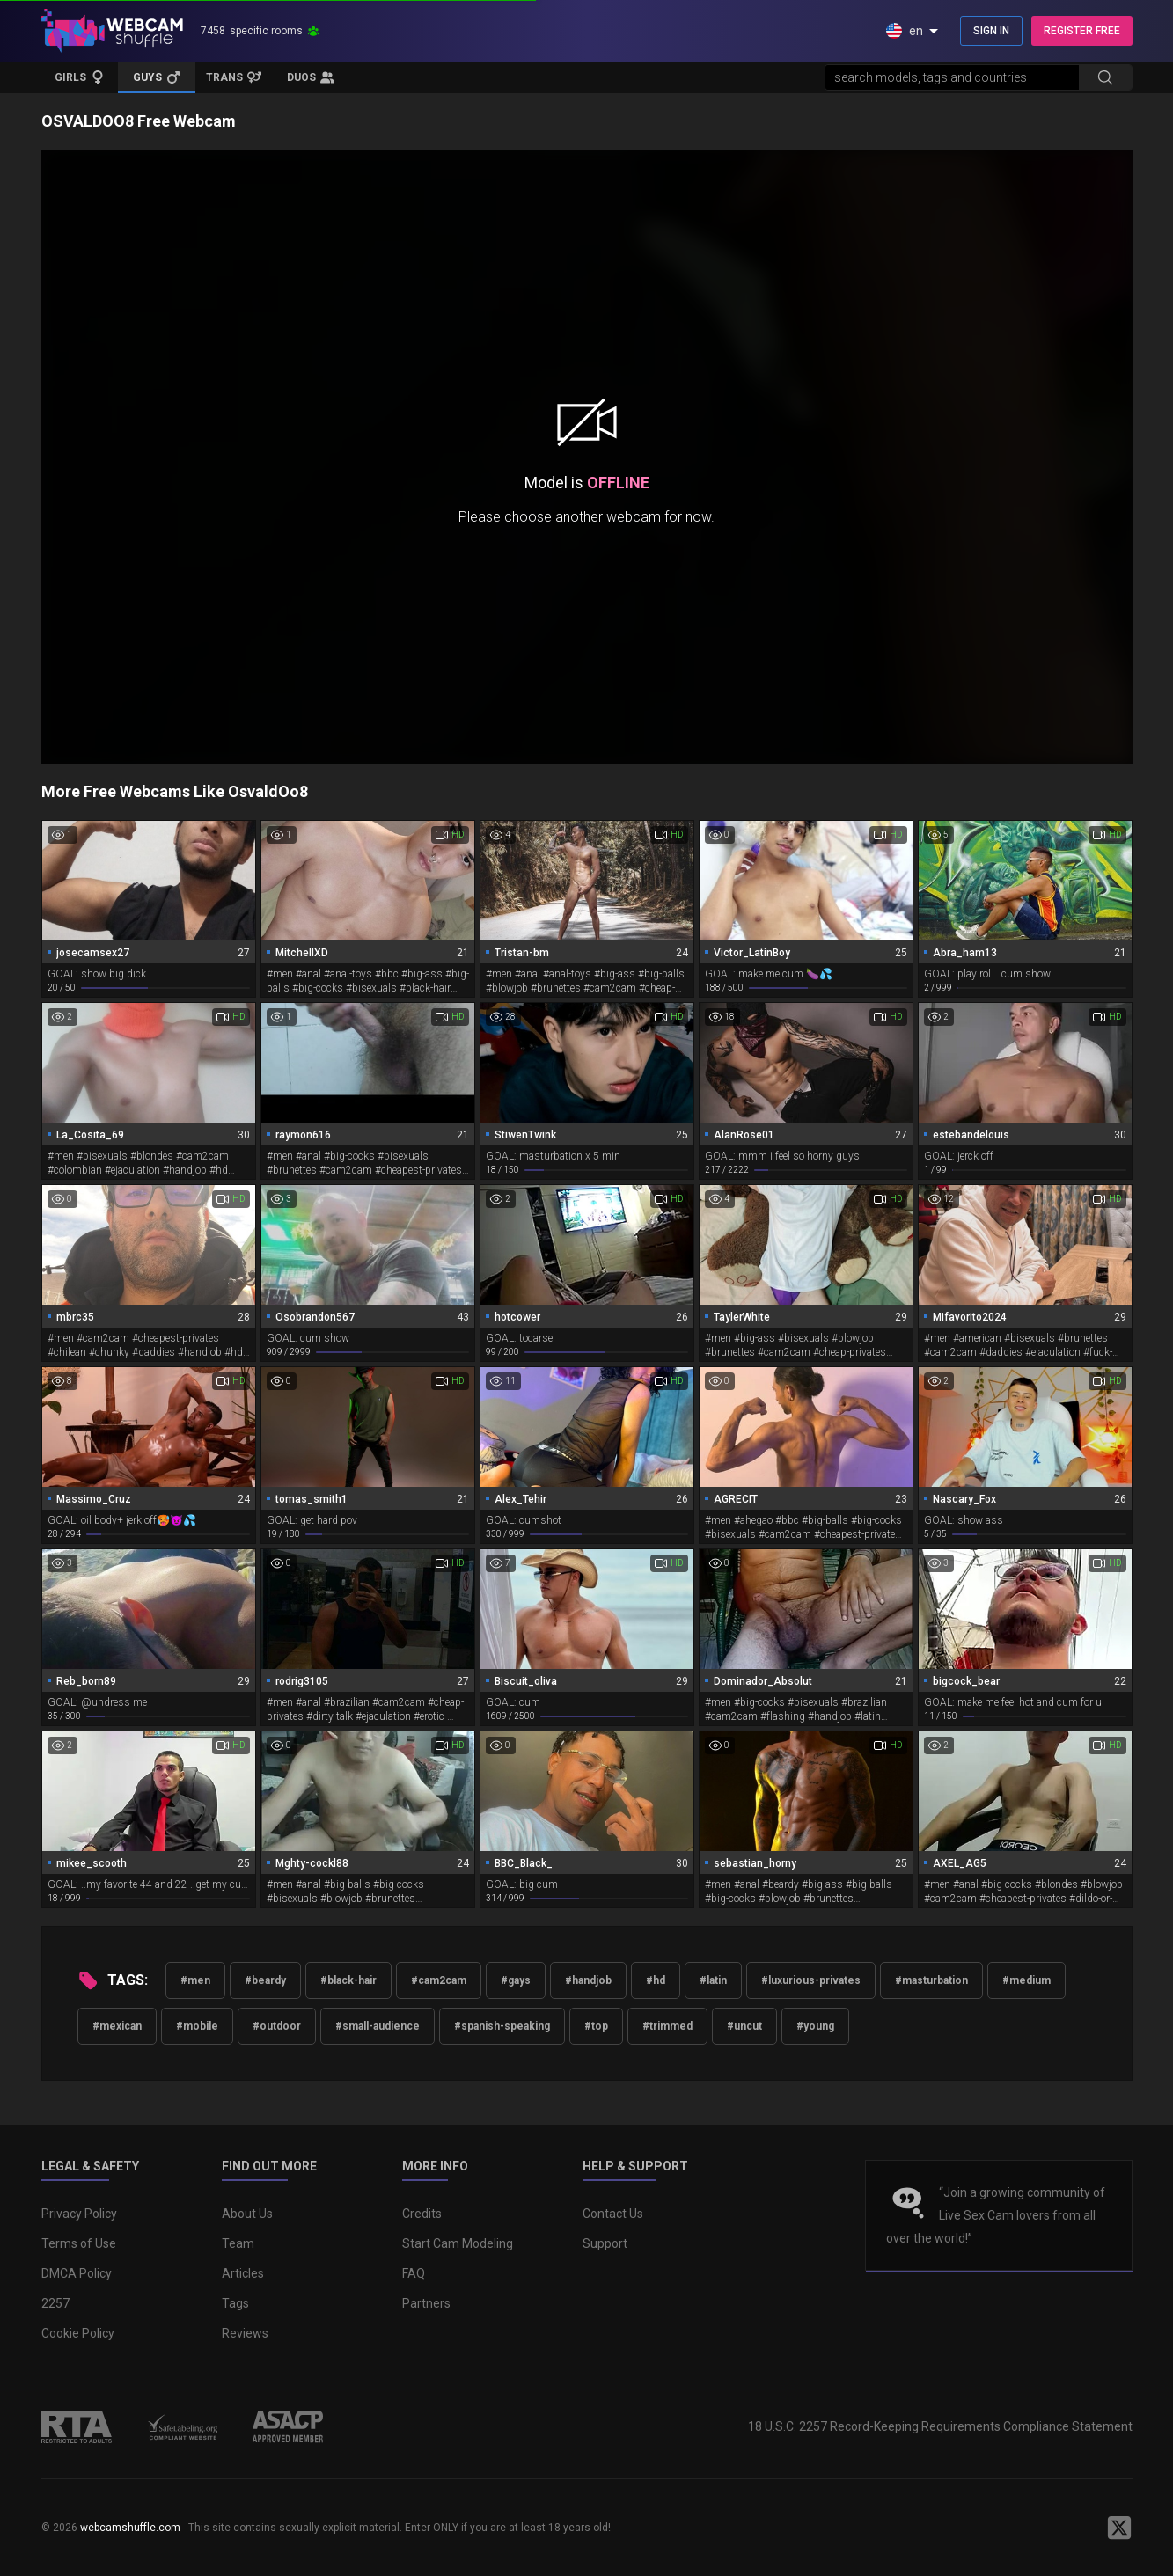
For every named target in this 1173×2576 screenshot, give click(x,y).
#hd (655, 1980)
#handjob (588, 1980)
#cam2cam (438, 1980)
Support (605, 2243)
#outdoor (277, 2026)
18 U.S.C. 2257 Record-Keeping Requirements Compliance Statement (940, 2426)
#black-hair (348, 1980)
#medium (1026, 1980)
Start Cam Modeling (457, 2243)
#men (195, 1980)
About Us (247, 2213)
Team (238, 2243)
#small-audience (377, 2026)
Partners (426, 2303)
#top (596, 2026)
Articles (243, 2273)
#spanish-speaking (502, 2026)
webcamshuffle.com (130, 2527)
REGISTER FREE (1082, 31)
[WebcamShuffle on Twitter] (1119, 2527)
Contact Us (613, 2213)
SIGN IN (991, 31)
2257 (55, 2303)
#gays (516, 1980)
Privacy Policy (79, 2213)
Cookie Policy (77, 2333)
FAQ (413, 2273)
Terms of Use (78, 2243)
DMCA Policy (76, 2273)
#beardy (265, 1980)
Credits (422, 2213)
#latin (713, 1980)
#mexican (117, 2026)
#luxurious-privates (811, 1980)
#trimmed (667, 2026)
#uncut (744, 2026)
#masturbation (931, 1980)
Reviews (245, 2333)
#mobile (197, 2026)
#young (815, 2026)
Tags (235, 2303)
